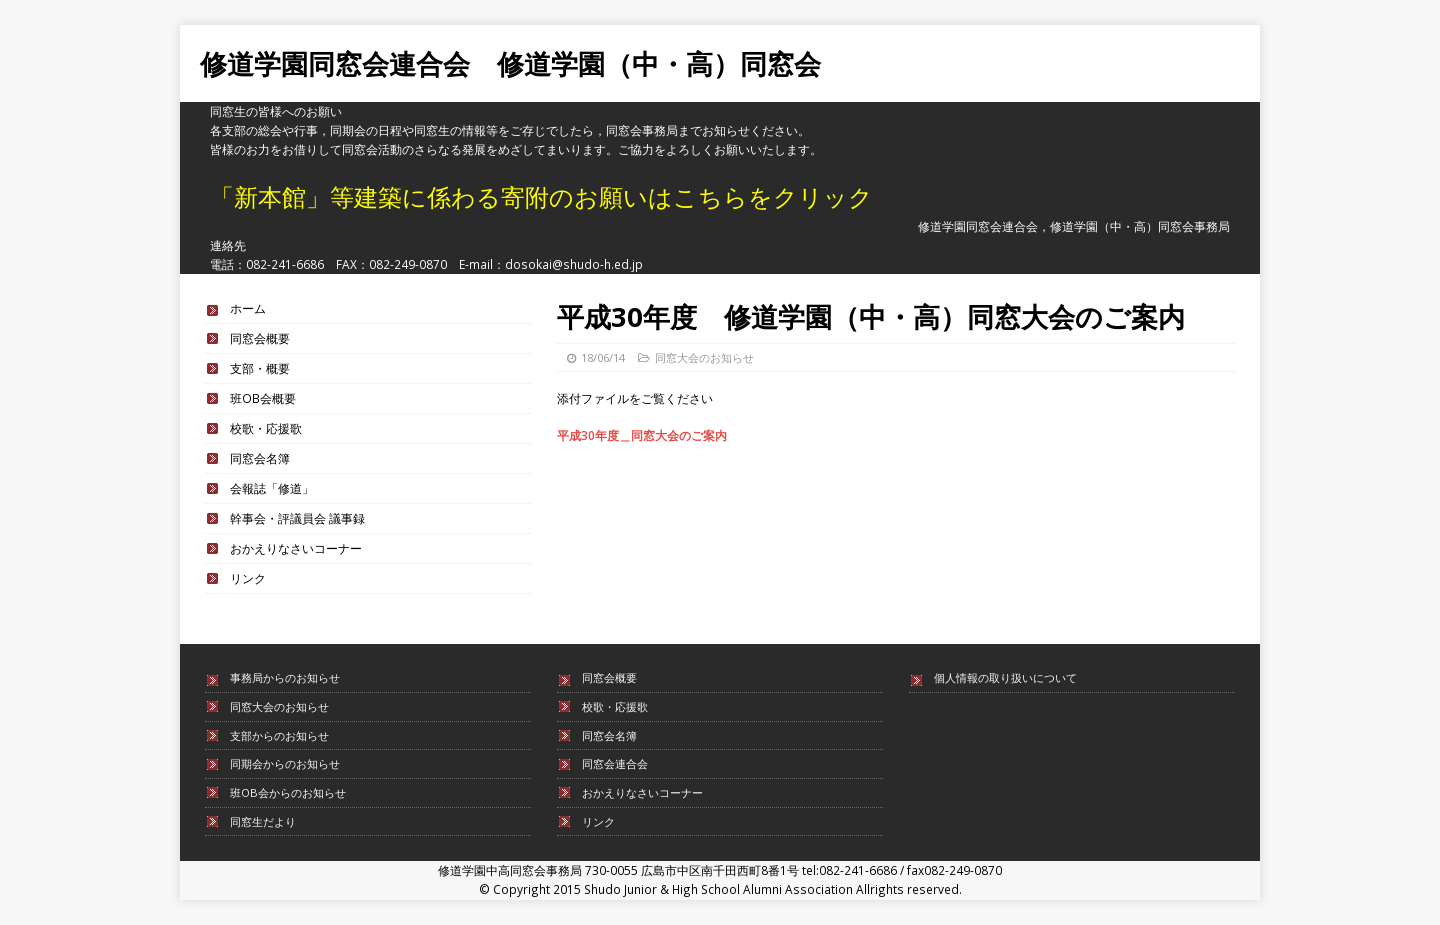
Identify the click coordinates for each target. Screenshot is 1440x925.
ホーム (248, 308)
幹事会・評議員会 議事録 (297, 518)
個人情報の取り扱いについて (1005, 677)
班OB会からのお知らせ (288, 792)
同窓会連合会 (615, 763)
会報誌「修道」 (272, 488)
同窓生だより (263, 821)
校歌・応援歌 (266, 428)
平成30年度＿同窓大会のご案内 (642, 435)
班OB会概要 (263, 398)
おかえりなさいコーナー (296, 548)
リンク (248, 578)
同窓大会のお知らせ (704, 357)
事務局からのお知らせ (285, 677)
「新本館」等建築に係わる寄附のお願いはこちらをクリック (541, 196)
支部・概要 (260, 368)
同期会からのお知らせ (285, 763)
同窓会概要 (260, 338)
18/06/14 (603, 357)
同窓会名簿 (260, 458)
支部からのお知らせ (279, 735)
